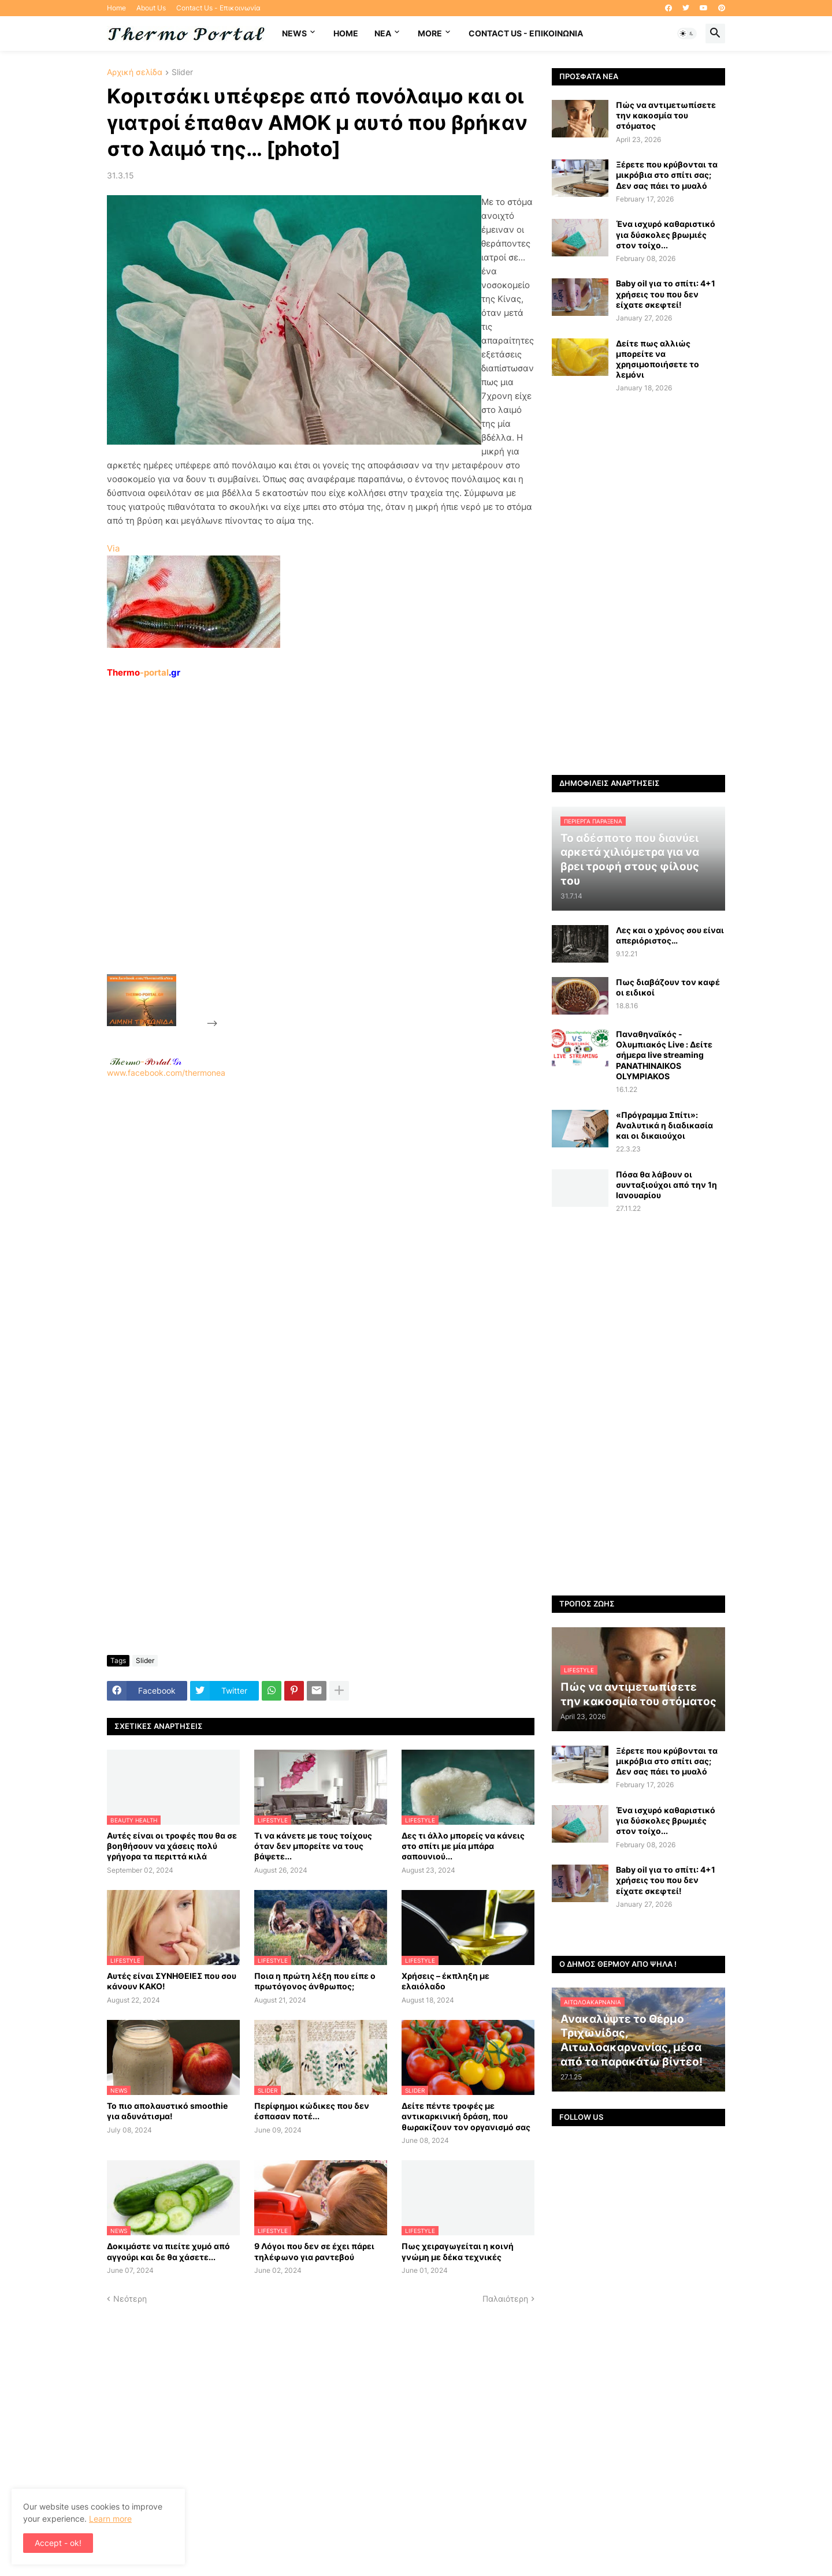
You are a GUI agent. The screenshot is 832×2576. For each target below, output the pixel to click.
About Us (151, 7)
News (294, 33)
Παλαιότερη (505, 2298)
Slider (182, 72)
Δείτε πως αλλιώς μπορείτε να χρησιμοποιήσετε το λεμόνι (657, 359)
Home (116, 7)
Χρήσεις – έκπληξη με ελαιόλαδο (445, 1981)
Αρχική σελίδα (134, 72)
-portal (143, 672)
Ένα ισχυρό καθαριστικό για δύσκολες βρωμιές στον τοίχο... (665, 234)
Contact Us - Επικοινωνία (218, 7)
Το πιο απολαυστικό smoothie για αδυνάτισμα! (167, 2111)
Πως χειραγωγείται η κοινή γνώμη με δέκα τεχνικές (458, 2251)
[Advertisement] (306, 853)
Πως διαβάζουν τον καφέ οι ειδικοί (668, 987)
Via (113, 548)
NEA (382, 33)
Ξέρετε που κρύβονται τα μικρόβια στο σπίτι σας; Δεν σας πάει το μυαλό (667, 174)
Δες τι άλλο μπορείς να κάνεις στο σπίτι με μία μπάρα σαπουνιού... (463, 1846)
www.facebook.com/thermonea (320, 1226)
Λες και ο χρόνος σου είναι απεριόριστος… (670, 935)
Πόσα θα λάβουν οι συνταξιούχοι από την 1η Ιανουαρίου (666, 1184)
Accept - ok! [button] (58, 2543)
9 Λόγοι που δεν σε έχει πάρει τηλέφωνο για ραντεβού (314, 2251)
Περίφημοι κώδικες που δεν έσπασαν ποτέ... (311, 2111)
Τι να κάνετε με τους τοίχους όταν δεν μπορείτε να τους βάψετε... (313, 1846)
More (430, 33)
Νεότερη (130, 2298)
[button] (687, 33)
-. (145, 1061)
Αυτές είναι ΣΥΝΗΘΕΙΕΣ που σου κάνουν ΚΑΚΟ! (171, 1981)
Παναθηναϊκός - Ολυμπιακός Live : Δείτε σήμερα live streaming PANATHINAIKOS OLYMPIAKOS (664, 1055)
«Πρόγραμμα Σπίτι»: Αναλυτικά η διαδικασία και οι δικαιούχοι (664, 1125)
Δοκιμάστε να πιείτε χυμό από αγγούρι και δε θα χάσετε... (168, 2251)
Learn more (110, 2518)
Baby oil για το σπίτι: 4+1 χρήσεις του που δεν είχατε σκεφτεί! (665, 293)
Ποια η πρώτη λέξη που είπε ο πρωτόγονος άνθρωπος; (315, 1981)
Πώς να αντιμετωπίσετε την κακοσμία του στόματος (666, 115)
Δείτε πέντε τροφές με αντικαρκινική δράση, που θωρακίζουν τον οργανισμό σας (466, 2116)
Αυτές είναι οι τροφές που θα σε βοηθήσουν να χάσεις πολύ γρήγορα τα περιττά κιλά (172, 1846)
